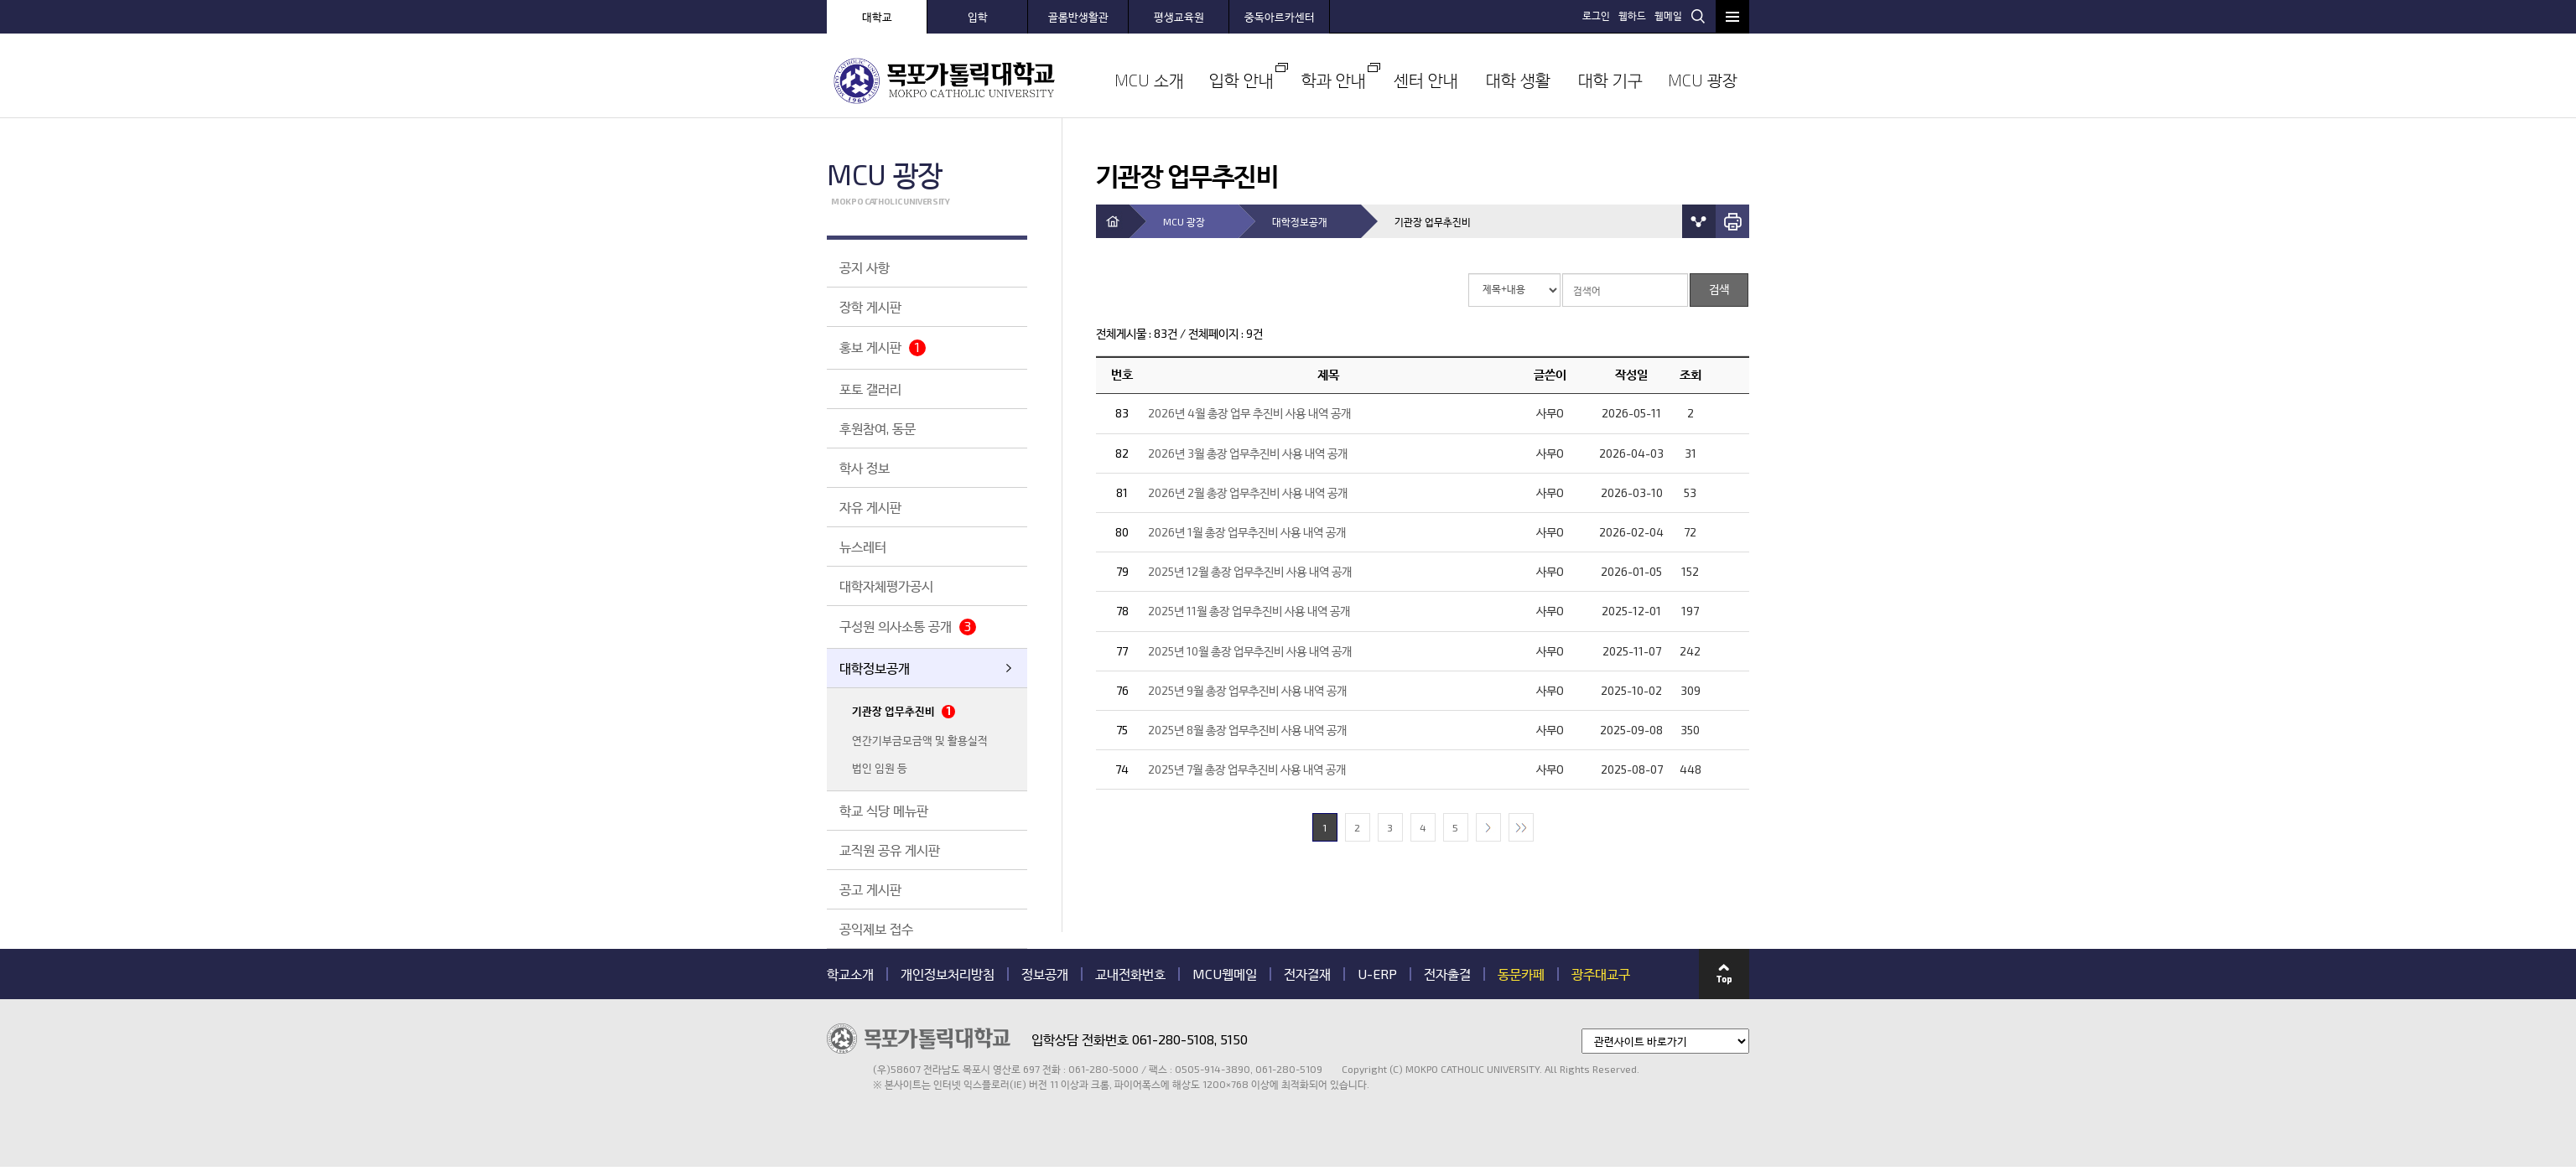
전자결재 (1307, 974)
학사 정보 (864, 467)
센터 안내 (1426, 80)
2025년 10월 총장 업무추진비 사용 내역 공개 (1250, 651)
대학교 (877, 16)
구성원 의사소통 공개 (907, 626)
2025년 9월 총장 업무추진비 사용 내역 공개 (1247, 690)
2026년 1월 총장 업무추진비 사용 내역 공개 (1247, 532)
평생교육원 (1179, 16)
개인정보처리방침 (948, 974)
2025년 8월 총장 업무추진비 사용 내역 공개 (1247, 730)
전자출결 (1447, 974)
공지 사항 (864, 267)
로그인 (1596, 15)
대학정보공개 (874, 668)
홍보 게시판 (882, 347)
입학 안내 (1241, 80)
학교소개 (850, 974)
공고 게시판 (870, 889)
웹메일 (1668, 15)
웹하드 (1632, 15)
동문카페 (1521, 974)
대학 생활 (1518, 80)
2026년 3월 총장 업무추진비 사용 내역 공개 (1248, 453)
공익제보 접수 (876, 928)
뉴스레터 (862, 546)
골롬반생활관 (1078, 16)
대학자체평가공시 (886, 585)
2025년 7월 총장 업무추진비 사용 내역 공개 (1247, 769)
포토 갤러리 (870, 388)
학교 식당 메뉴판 (883, 810)
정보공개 (1044, 974)
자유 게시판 (870, 507)
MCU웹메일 (1224, 974)
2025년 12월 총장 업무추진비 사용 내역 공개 (1250, 571)
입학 (978, 16)
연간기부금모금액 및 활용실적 (920, 740)
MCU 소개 (1149, 80)
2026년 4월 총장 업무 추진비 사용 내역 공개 (1249, 413)
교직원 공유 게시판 (889, 850)
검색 (1698, 16)
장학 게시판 (870, 306)
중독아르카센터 (1279, 16)
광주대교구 (1600, 974)
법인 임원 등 (879, 768)
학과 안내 (1333, 80)
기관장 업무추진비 (903, 711)
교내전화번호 (1130, 974)
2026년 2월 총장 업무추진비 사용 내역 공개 (1248, 492)
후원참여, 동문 (877, 428)
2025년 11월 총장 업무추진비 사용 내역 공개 (1249, 611)
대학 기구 (1610, 80)
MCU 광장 (1702, 80)
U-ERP (1377, 974)
